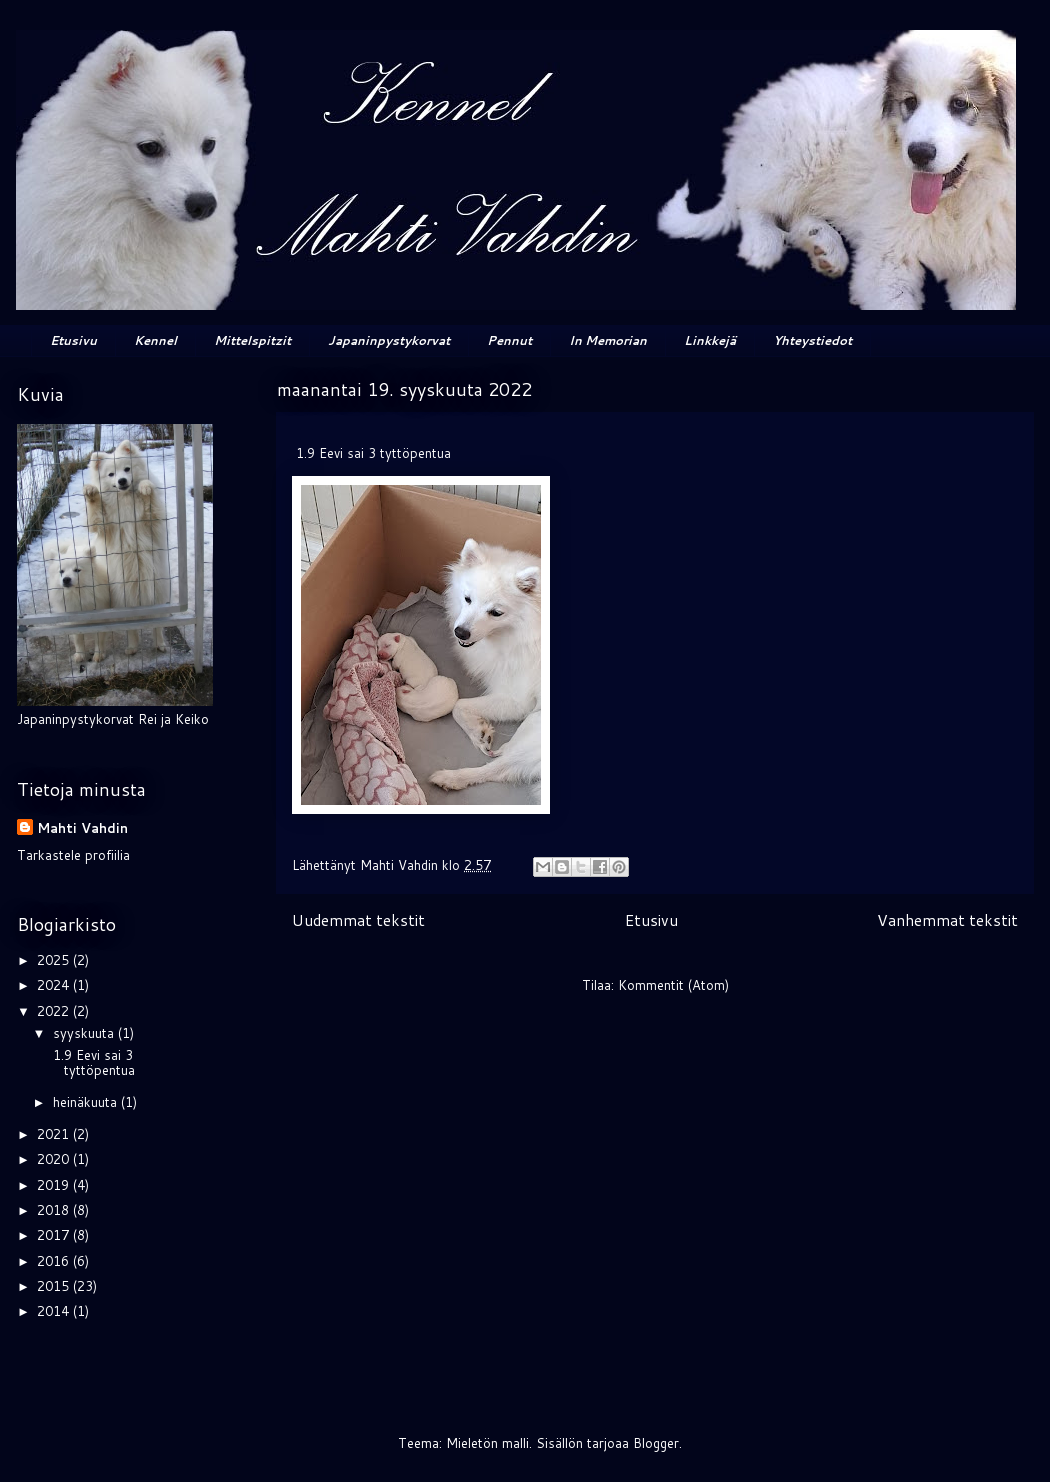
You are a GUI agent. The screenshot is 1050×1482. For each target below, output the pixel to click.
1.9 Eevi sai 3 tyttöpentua (92, 1063)
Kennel (155, 340)
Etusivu (73, 340)
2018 (55, 1210)
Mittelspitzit (252, 340)
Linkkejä (710, 340)
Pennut (509, 340)
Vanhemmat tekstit (947, 920)
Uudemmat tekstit (358, 920)
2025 (55, 960)
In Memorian (608, 340)
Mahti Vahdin (82, 828)
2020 (55, 1159)
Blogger (656, 1443)
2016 (55, 1261)
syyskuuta (85, 1033)
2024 (55, 985)
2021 (55, 1134)
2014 (55, 1311)
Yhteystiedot (812, 340)
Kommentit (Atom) (673, 985)
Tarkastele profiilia (73, 855)
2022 (55, 1011)
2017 (55, 1235)
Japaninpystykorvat (389, 340)
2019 (55, 1185)
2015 (55, 1286)
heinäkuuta (87, 1102)
